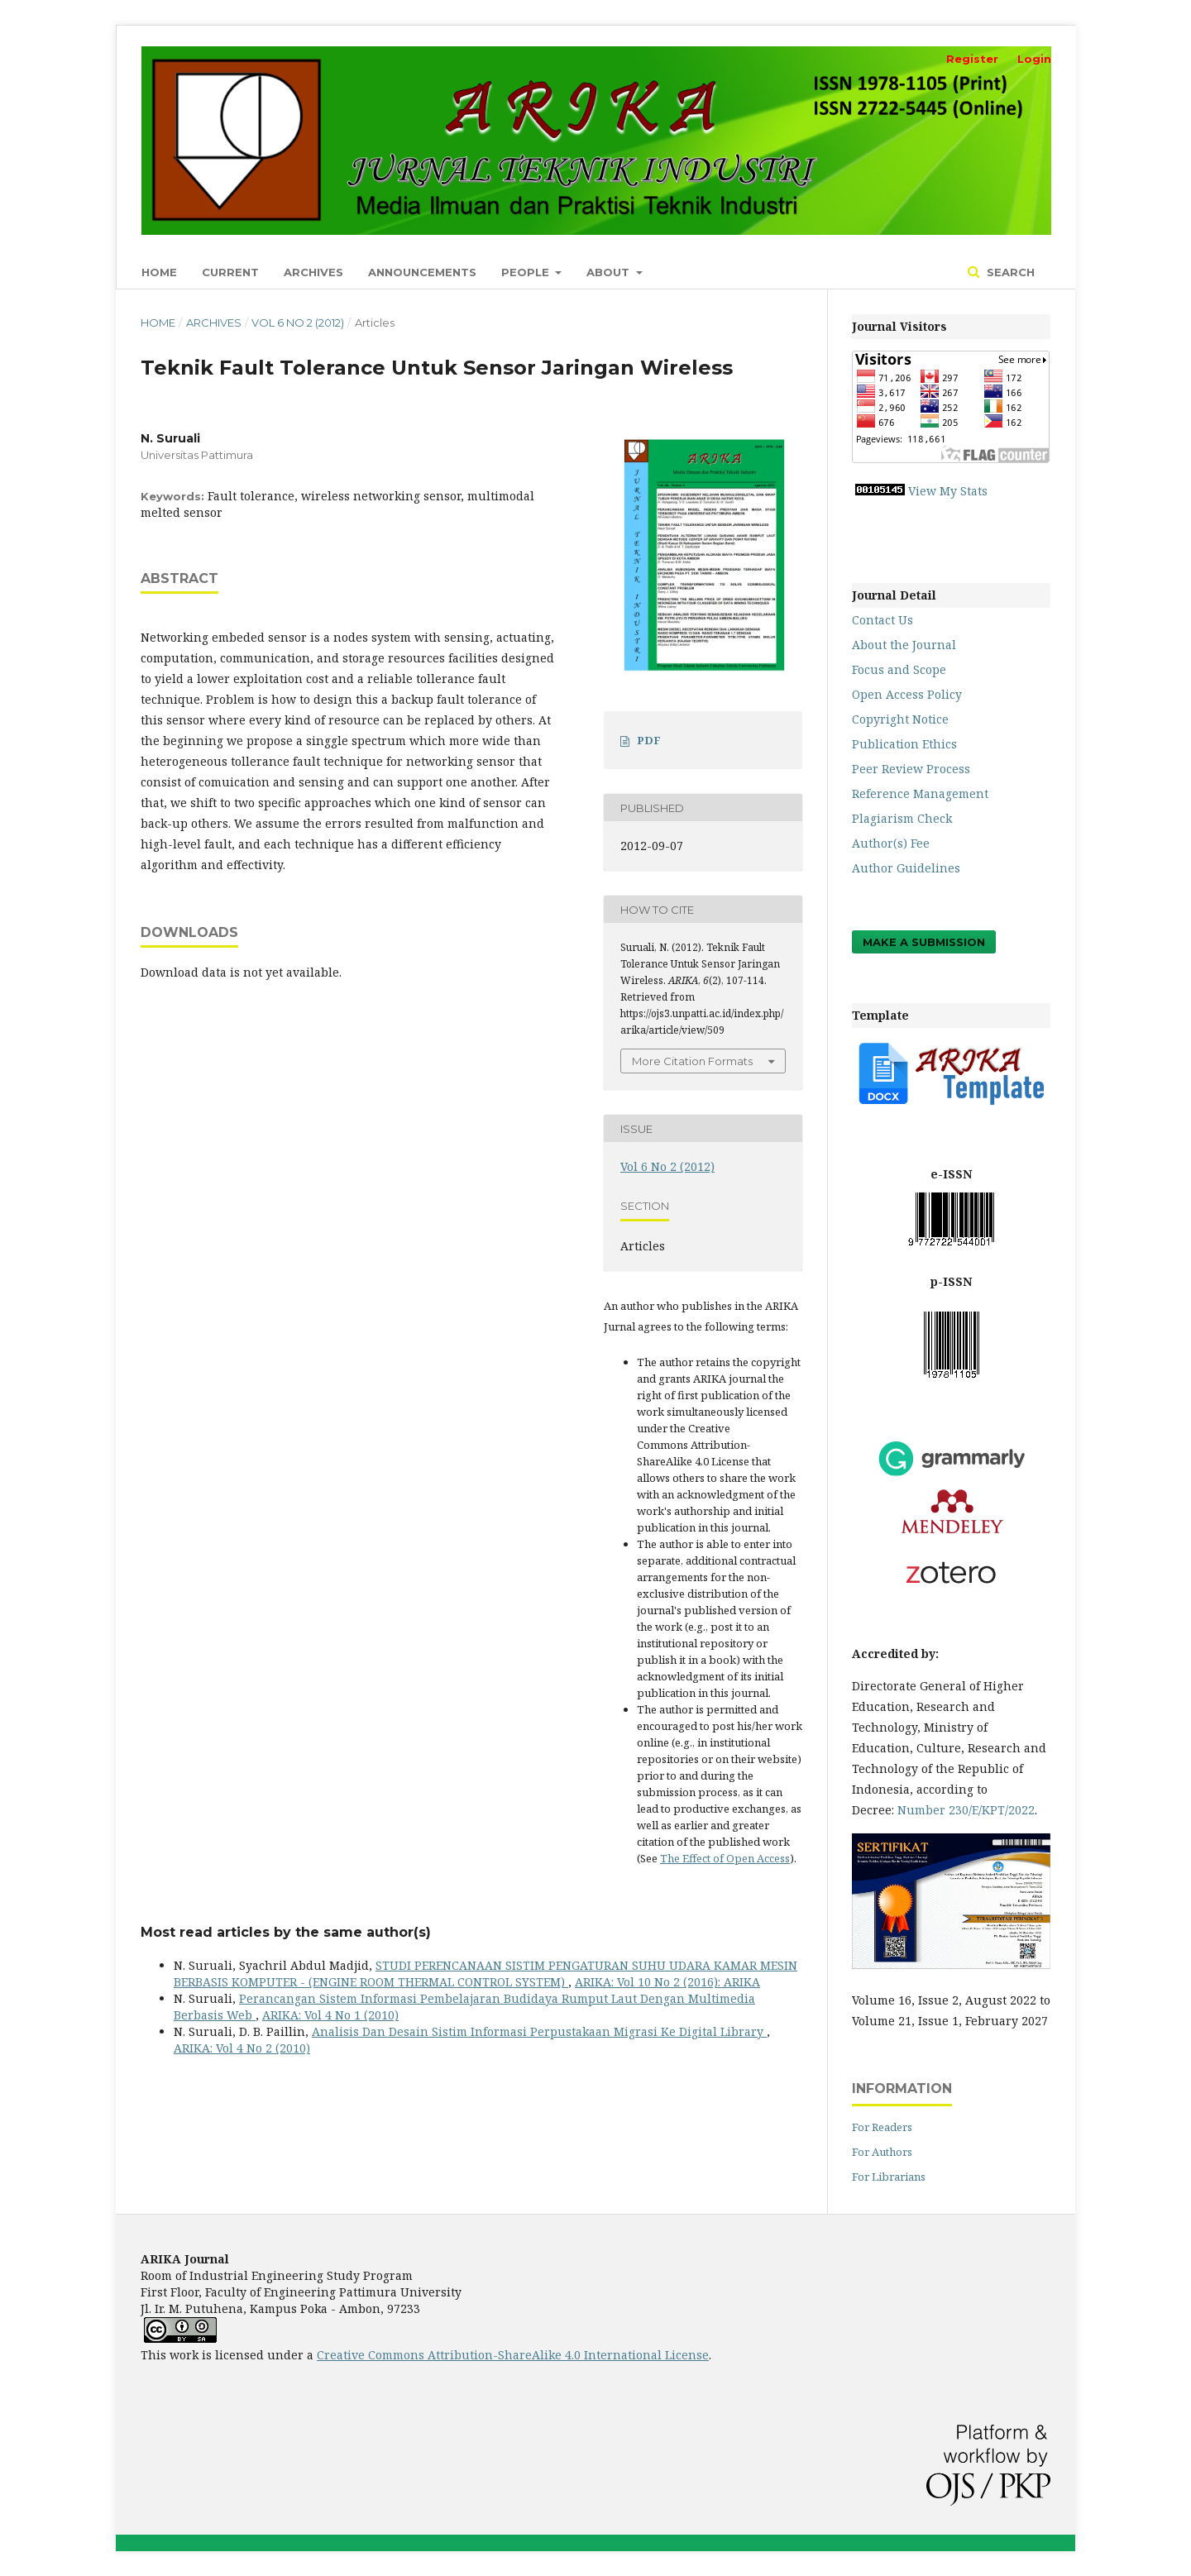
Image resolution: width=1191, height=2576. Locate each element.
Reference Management (920, 793)
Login (1034, 58)
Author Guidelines (906, 868)
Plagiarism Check (902, 818)
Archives (313, 272)
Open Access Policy (907, 694)
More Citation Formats (692, 1061)
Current (230, 272)
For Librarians (889, 2176)
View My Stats (948, 491)
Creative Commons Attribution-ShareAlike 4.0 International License (513, 2355)
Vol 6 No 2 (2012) (297, 322)
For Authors (882, 2151)
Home (159, 272)
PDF (649, 740)
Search (1009, 272)
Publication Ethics (904, 744)
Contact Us (882, 620)
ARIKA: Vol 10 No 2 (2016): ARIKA (667, 1982)
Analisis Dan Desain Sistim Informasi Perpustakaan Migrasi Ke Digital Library (539, 2031)
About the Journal (904, 644)
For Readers (882, 2127)
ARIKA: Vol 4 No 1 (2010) (330, 2015)
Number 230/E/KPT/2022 (966, 1810)
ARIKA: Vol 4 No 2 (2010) (242, 2048)
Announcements (422, 272)
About (609, 272)
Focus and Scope (899, 669)
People (526, 272)
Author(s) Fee (891, 843)
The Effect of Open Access (725, 1858)
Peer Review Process (911, 769)
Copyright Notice (900, 719)
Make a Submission (924, 942)
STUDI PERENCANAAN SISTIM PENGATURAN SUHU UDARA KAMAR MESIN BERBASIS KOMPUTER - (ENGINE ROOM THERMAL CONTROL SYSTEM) (485, 1973)
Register (972, 58)
